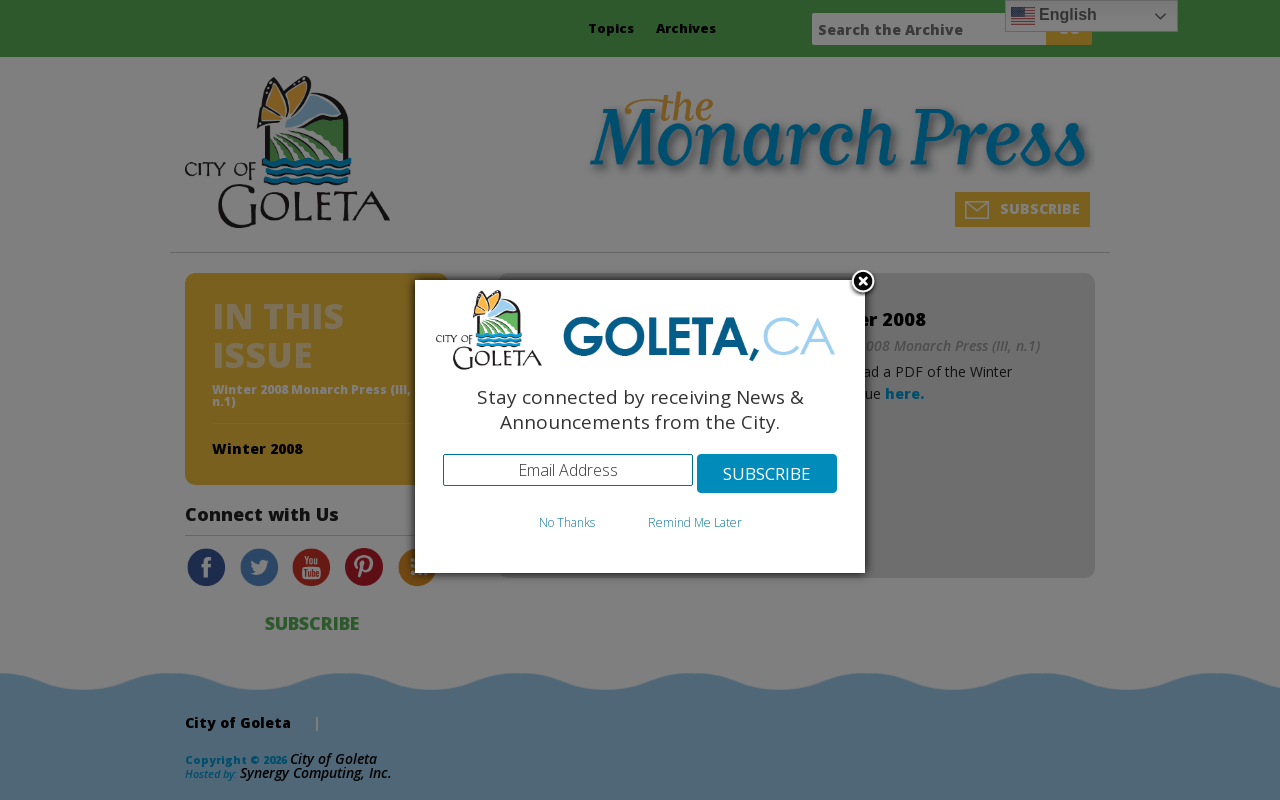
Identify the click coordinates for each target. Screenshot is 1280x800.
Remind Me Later (695, 522)
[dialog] (640, 426)
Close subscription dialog (863, 283)
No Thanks (567, 522)
